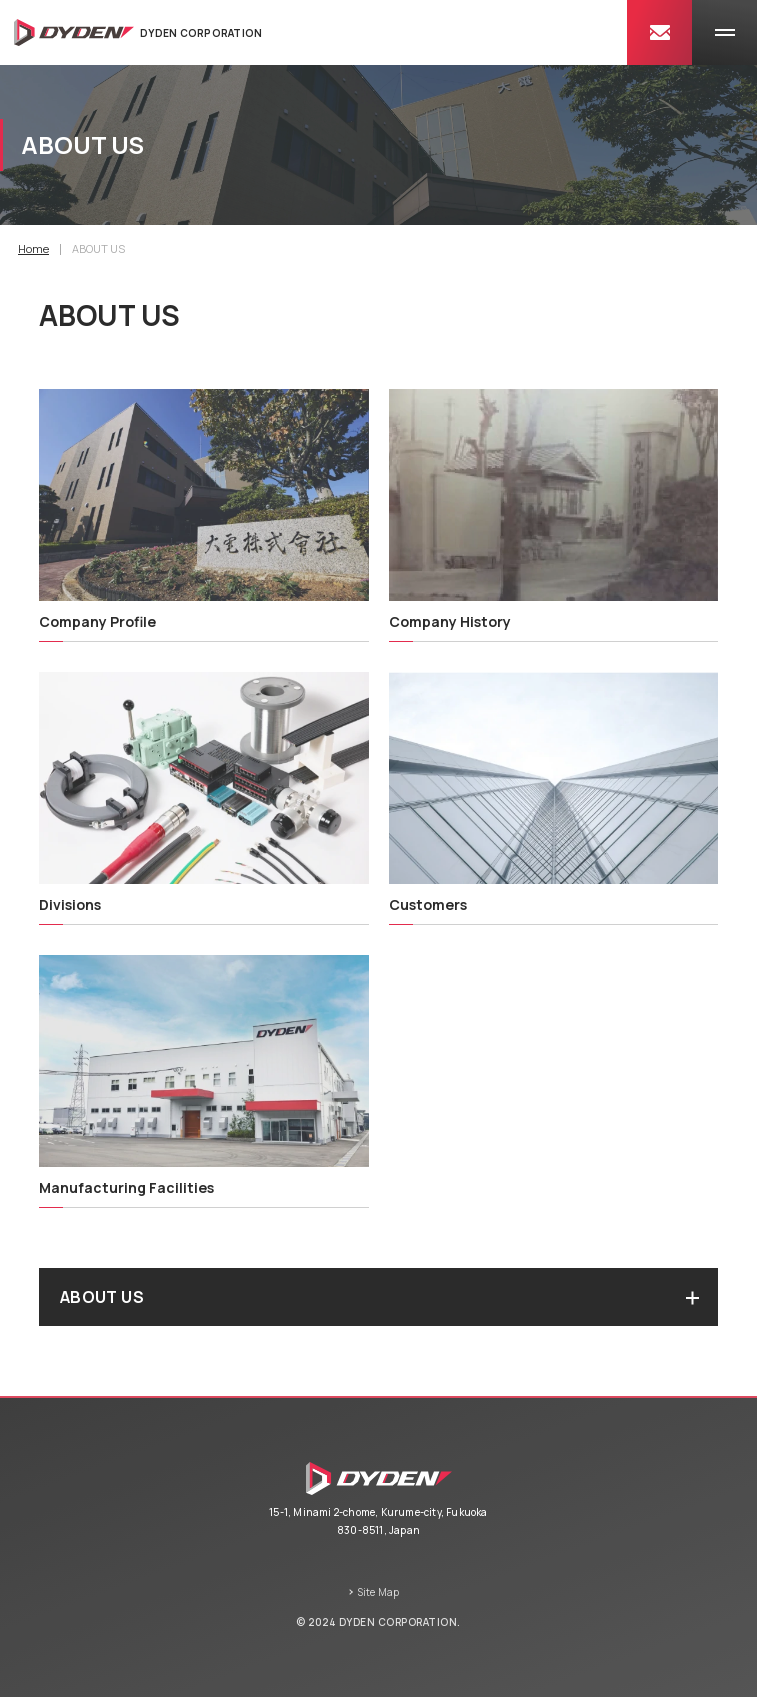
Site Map (378, 1592)
